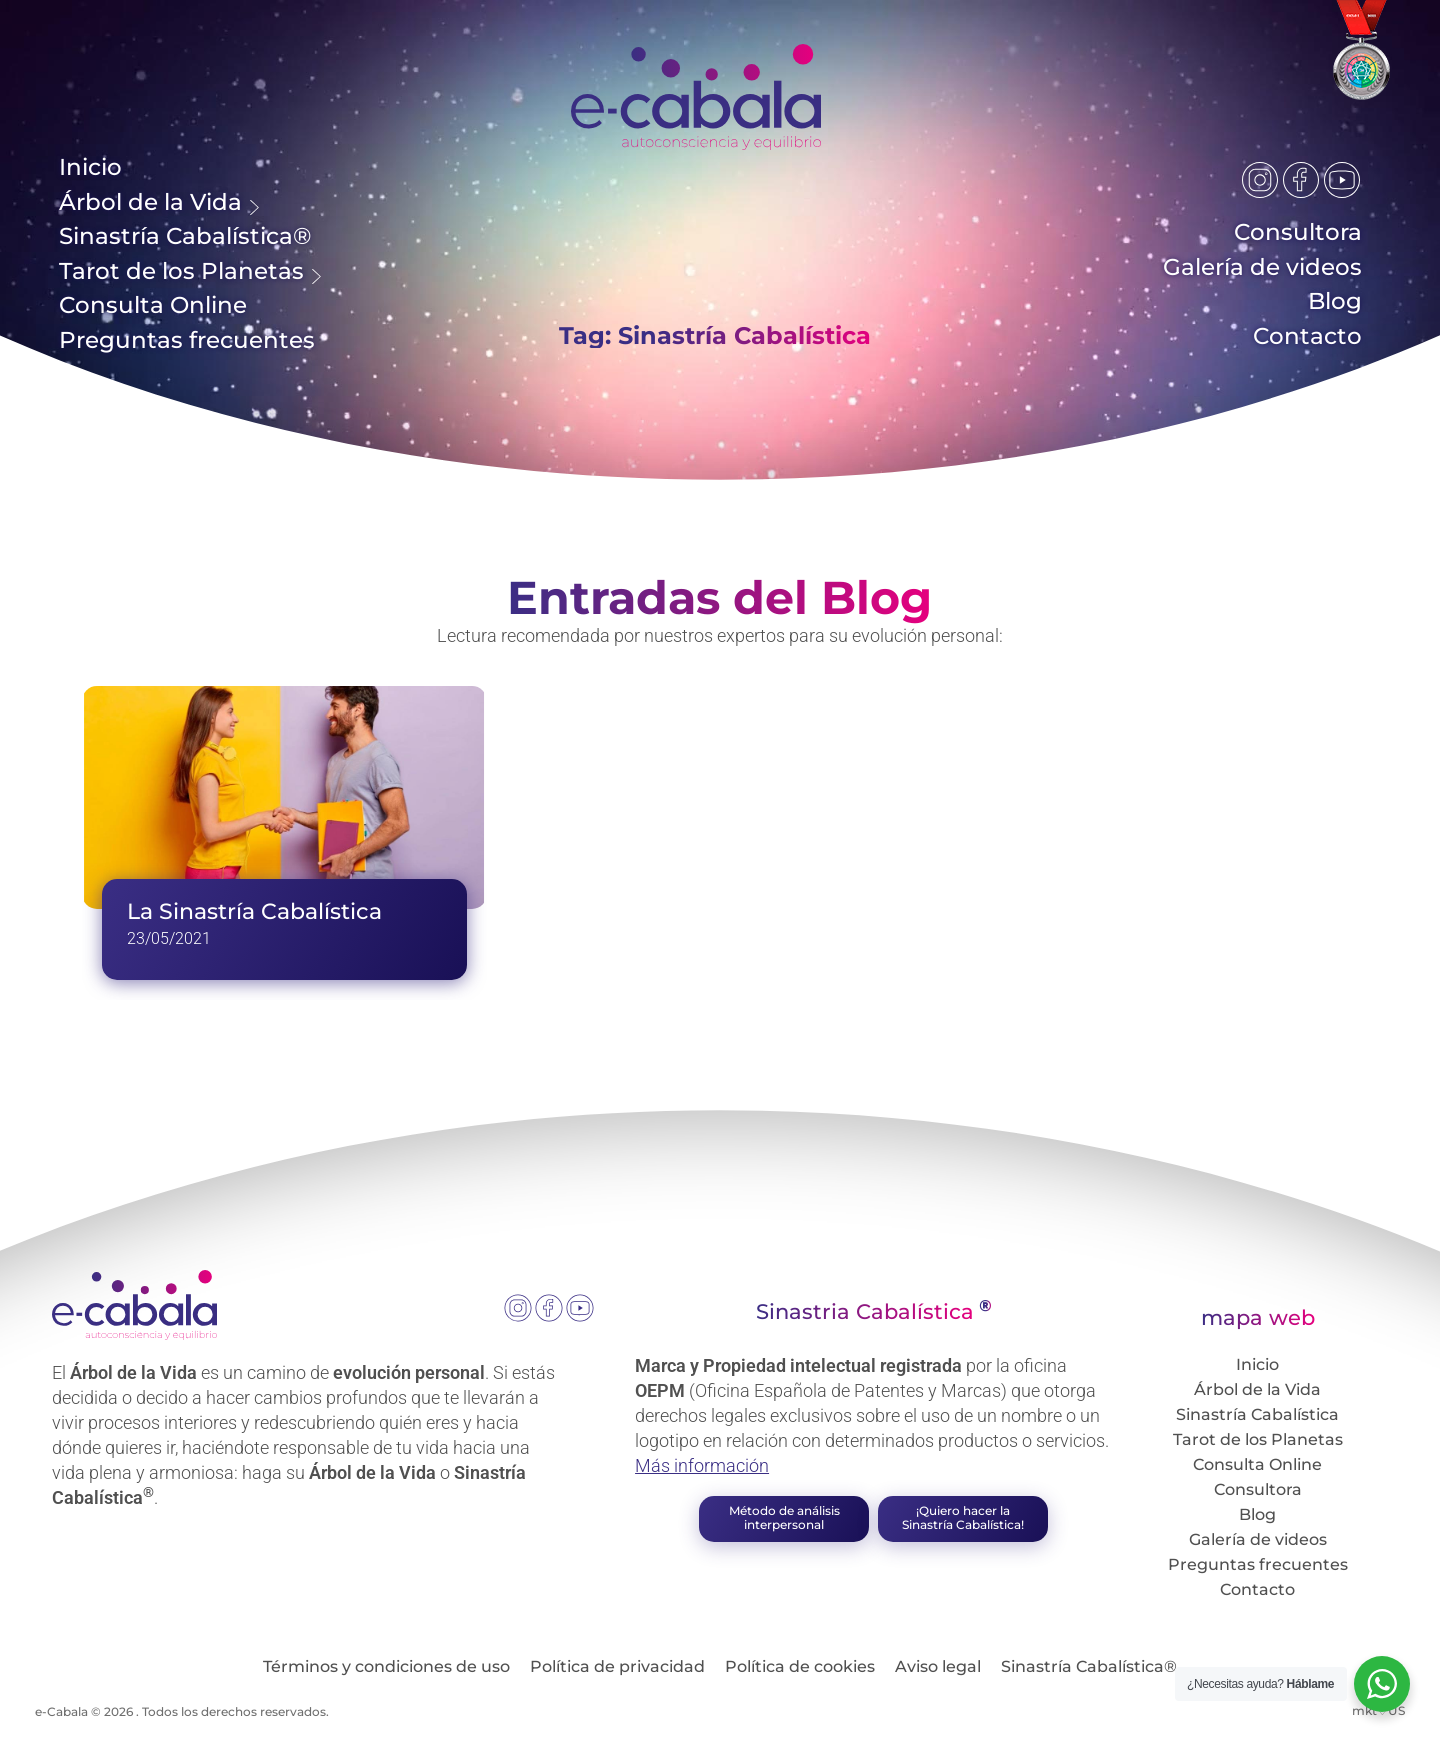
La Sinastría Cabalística (254, 920)
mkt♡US (1378, 1719)
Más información (702, 1473)
